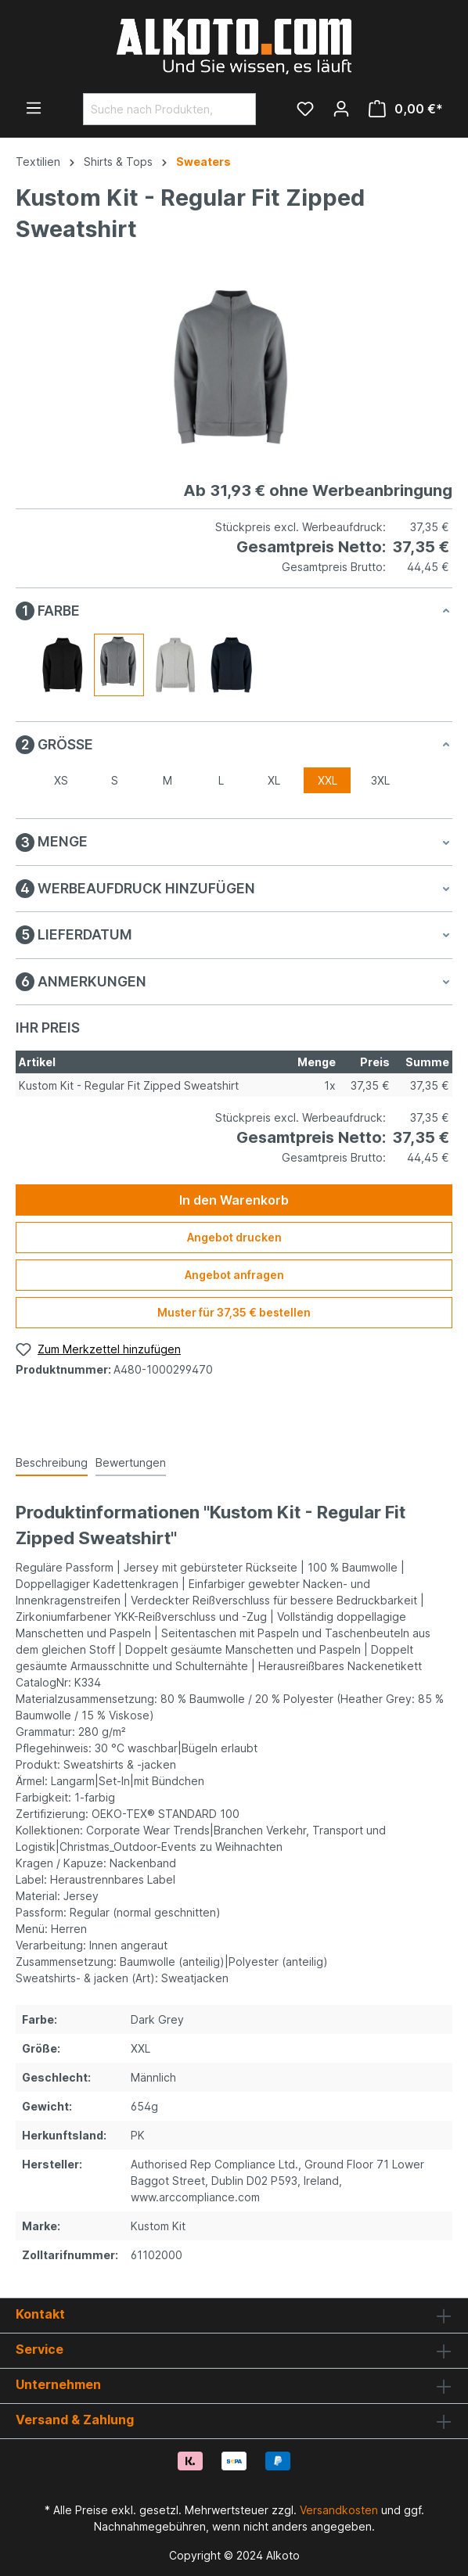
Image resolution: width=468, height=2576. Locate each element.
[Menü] (34, 108)
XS (61, 780)
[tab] (52, 1463)
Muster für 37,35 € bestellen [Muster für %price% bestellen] (234, 1312)
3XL (380, 780)
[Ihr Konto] (341, 109)
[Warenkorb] (405, 109)
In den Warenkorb (234, 1200)
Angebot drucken (234, 1237)
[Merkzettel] (305, 109)
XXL (327, 780)
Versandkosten (339, 2510)
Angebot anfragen (234, 1274)
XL (274, 780)
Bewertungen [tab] (130, 1462)
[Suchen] (237, 109)
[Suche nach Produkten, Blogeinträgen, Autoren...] (151, 109)
